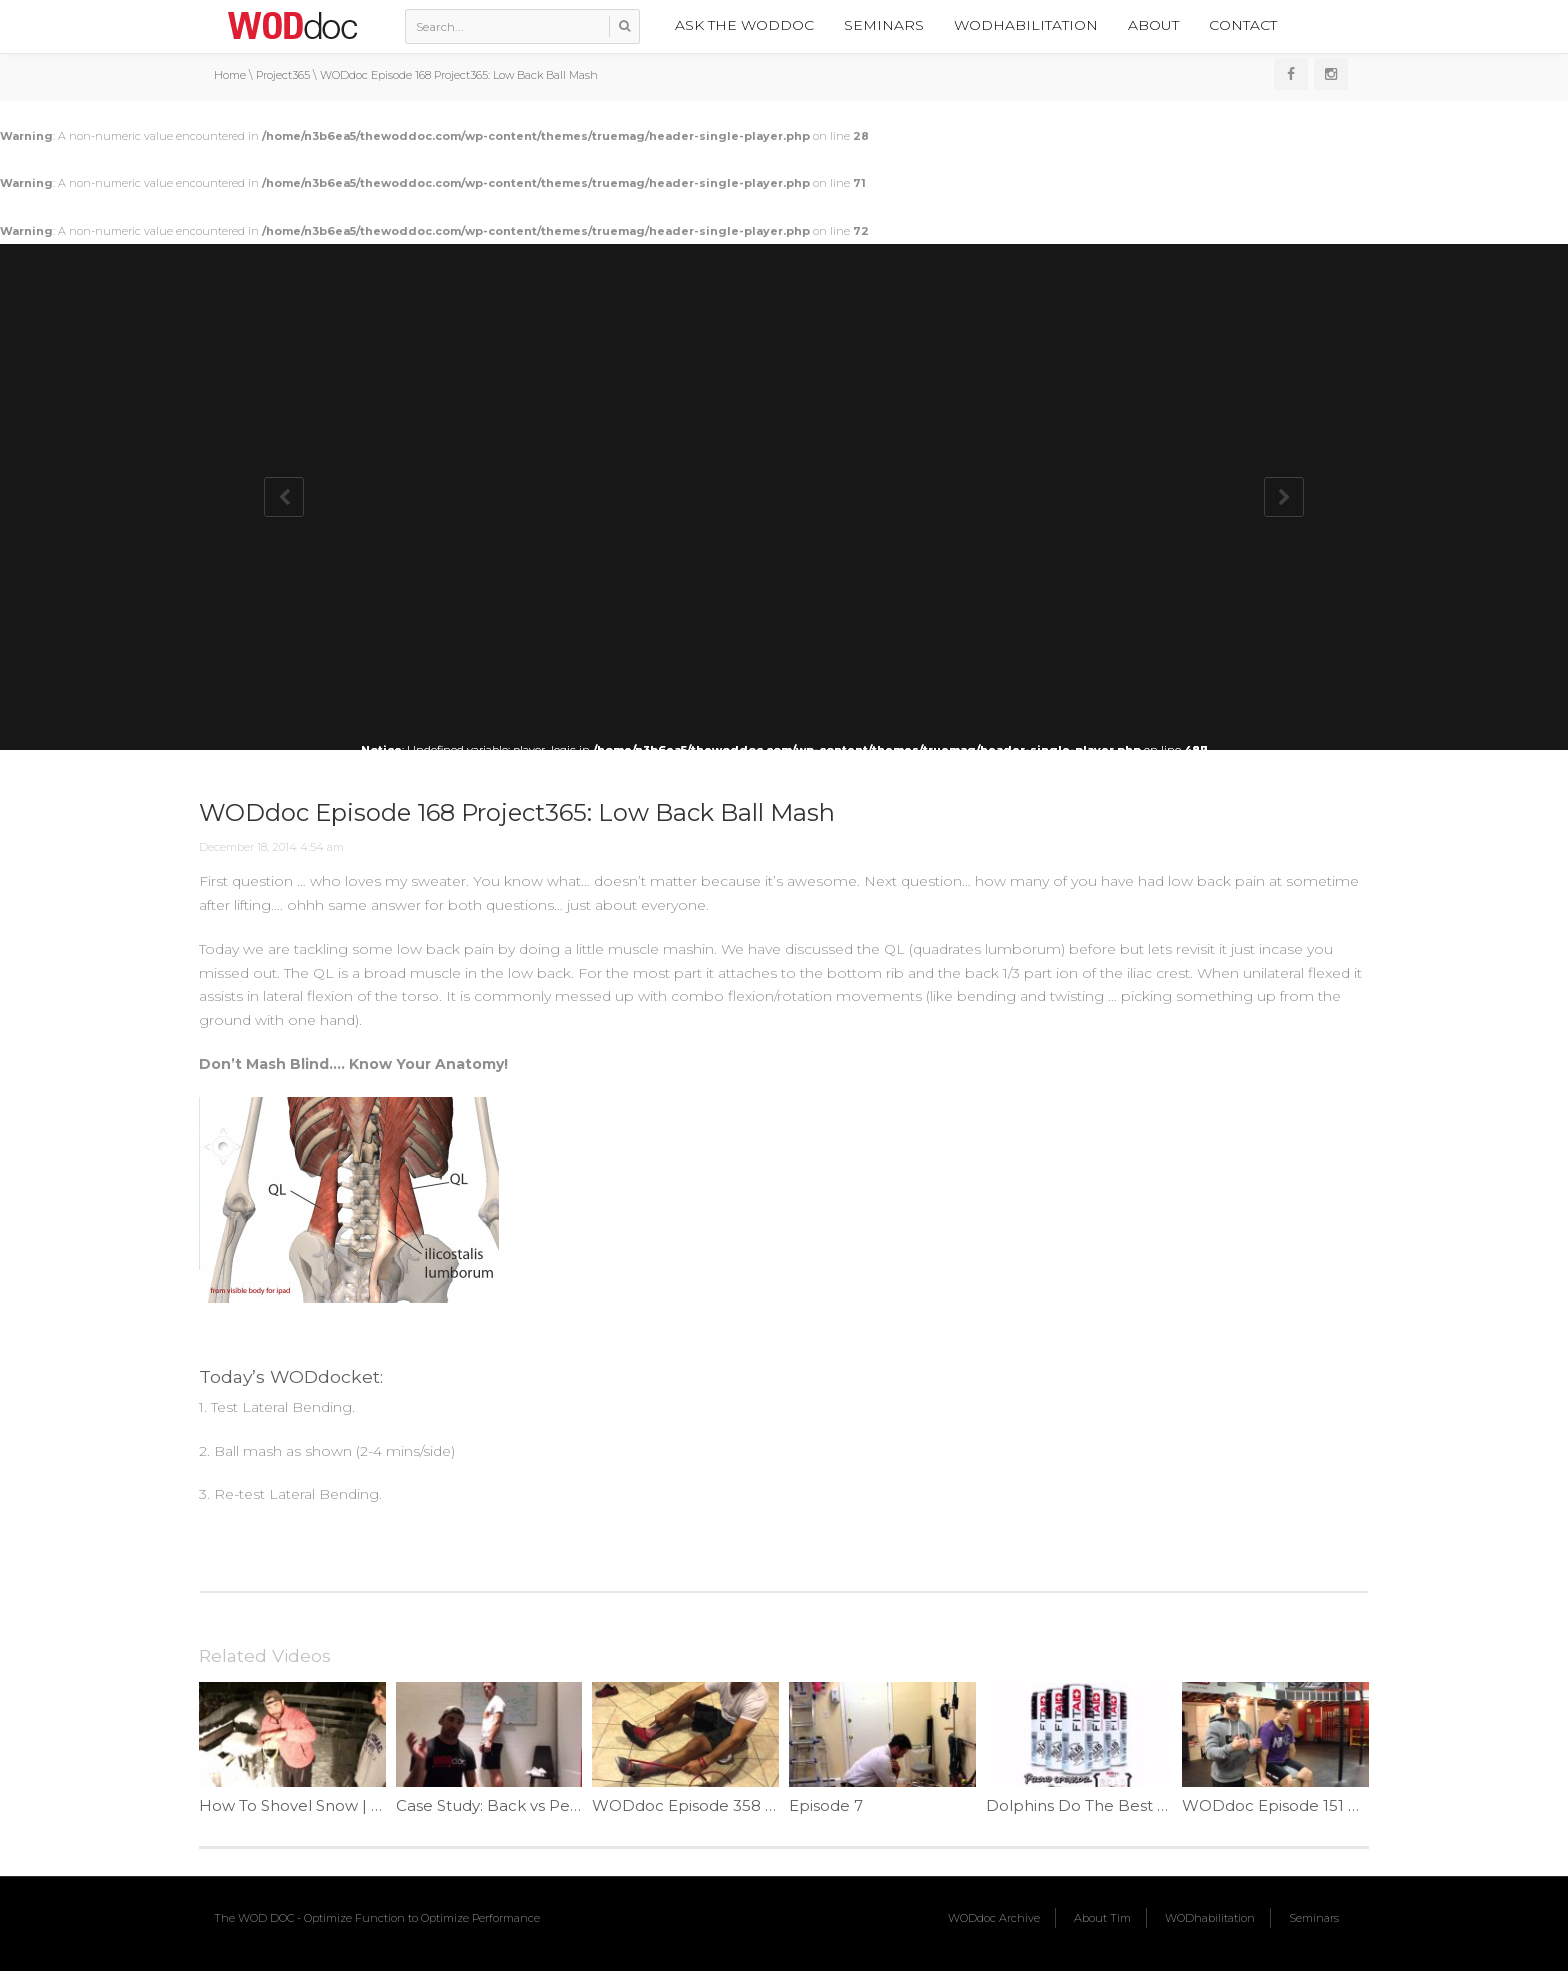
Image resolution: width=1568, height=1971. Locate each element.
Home (230, 75)
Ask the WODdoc (744, 25)
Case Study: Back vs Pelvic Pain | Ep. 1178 (549, 1805)
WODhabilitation (1026, 25)
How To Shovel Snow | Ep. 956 (313, 1805)
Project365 (283, 75)
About (1153, 25)
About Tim (1102, 1918)
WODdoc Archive (994, 1918)
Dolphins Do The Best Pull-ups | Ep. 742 (1137, 1805)
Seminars (884, 25)
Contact (1243, 25)
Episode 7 (826, 1805)
